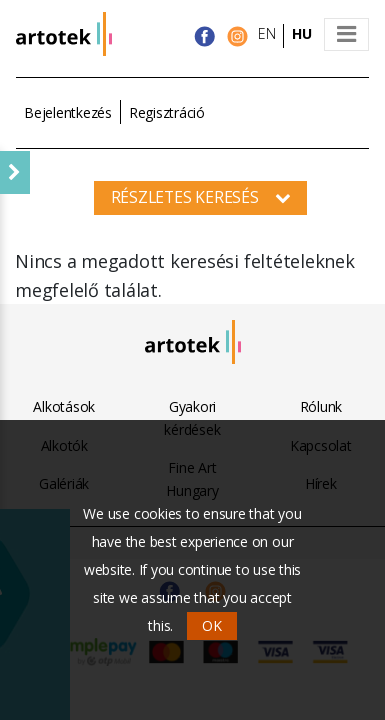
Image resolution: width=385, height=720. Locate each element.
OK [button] (212, 625)
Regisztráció (167, 112)
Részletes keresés (201, 197)
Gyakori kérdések (192, 417)
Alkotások (64, 406)
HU (302, 33)
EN (267, 33)
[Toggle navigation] (346, 34)
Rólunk (321, 406)
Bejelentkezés (68, 112)
